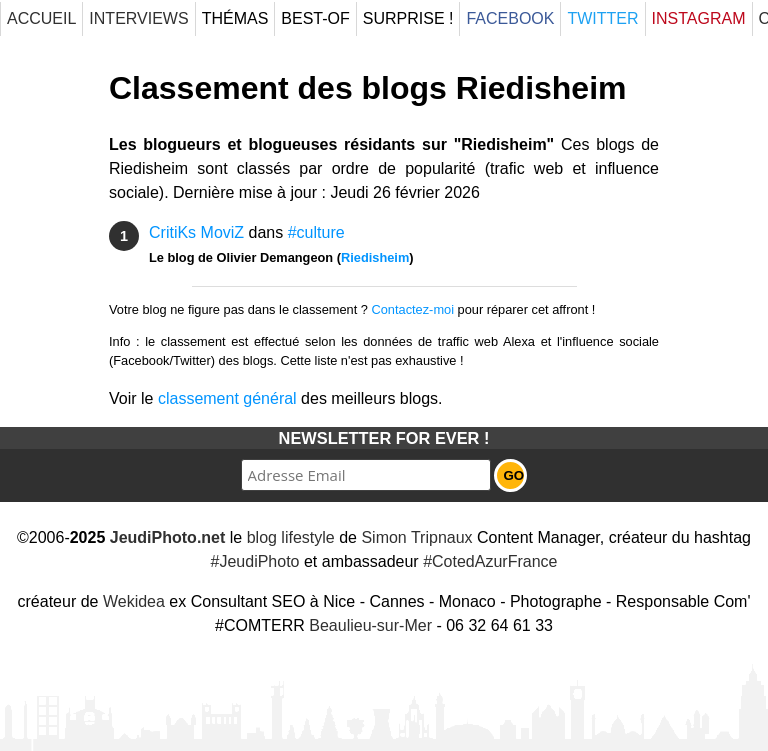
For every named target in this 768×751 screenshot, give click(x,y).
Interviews (138, 18)
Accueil (41, 18)
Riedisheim (375, 257)
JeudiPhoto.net (168, 537)
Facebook (510, 18)
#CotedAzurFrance (490, 561)
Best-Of (315, 18)
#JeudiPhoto (255, 561)
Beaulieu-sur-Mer (370, 625)
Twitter (602, 18)
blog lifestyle (291, 537)
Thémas (235, 18)
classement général (227, 398)
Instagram (699, 18)
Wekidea (134, 601)
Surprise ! (408, 18)
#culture (316, 232)
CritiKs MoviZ (196, 232)
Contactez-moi (413, 309)
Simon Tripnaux (416, 537)
